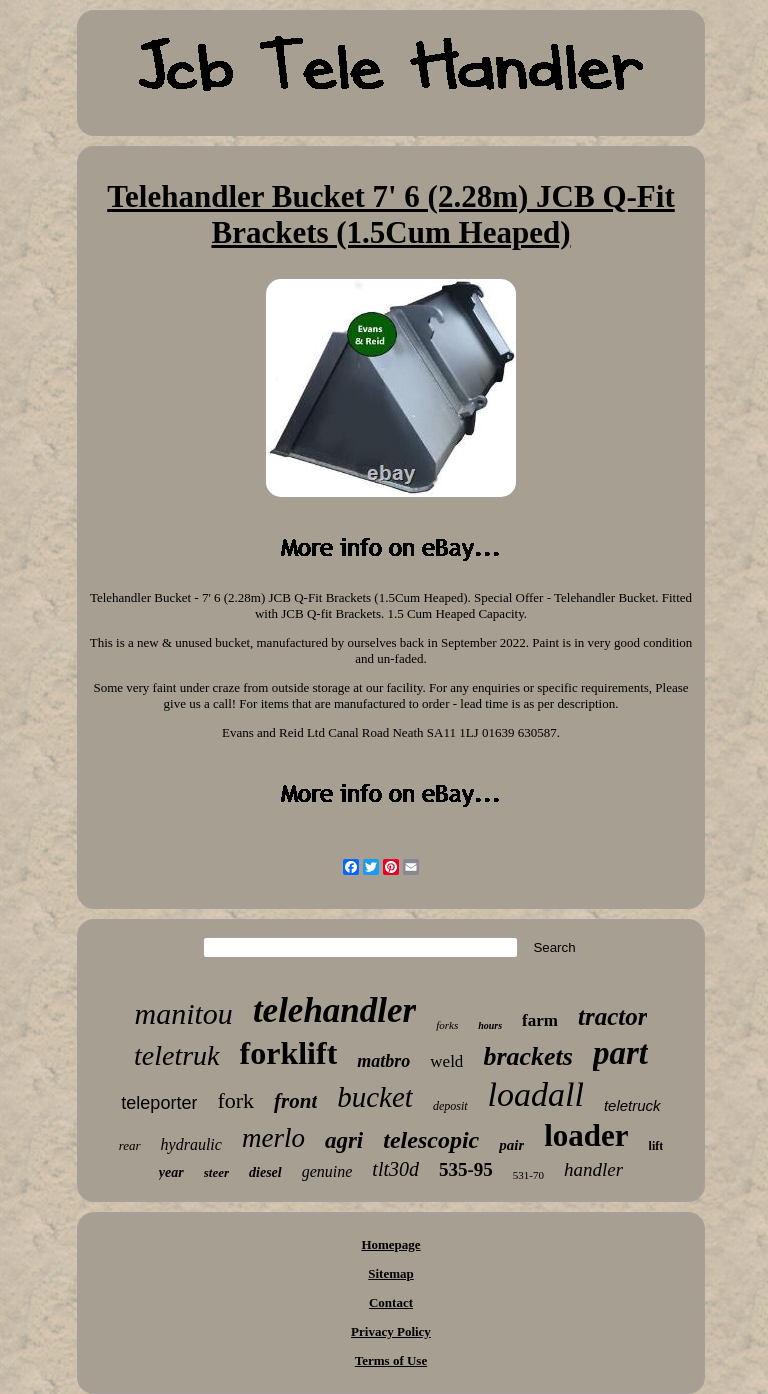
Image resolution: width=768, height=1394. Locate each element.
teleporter (159, 1103)
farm (540, 1020)
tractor (612, 1016)
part (620, 1053)
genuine (327, 1171)
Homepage (390, 1244)
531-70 (528, 1175)
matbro (383, 1061)
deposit (450, 1106)
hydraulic (191, 1144)
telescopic (431, 1140)
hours (490, 1025)
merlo (273, 1138)
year (171, 1172)
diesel (265, 1172)
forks (447, 1025)
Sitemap (391, 1273)
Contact (391, 1302)
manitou (184, 1013)
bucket (375, 1097)
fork (235, 1100)
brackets (528, 1056)
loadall (536, 1094)
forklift (289, 1053)
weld (446, 1061)
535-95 (466, 1169)
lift (656, 1146)
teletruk (177, 1055)
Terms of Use (391, 1360)
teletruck (632, 1105)
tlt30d (395, 1169)
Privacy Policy (391, 1331)
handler (593, 1169)
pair (511, 1145)
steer (216, 1172)
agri (344, 1140)
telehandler (334, 1010)
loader (586, 1135)
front (295, 1101)
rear (130, 1145)
